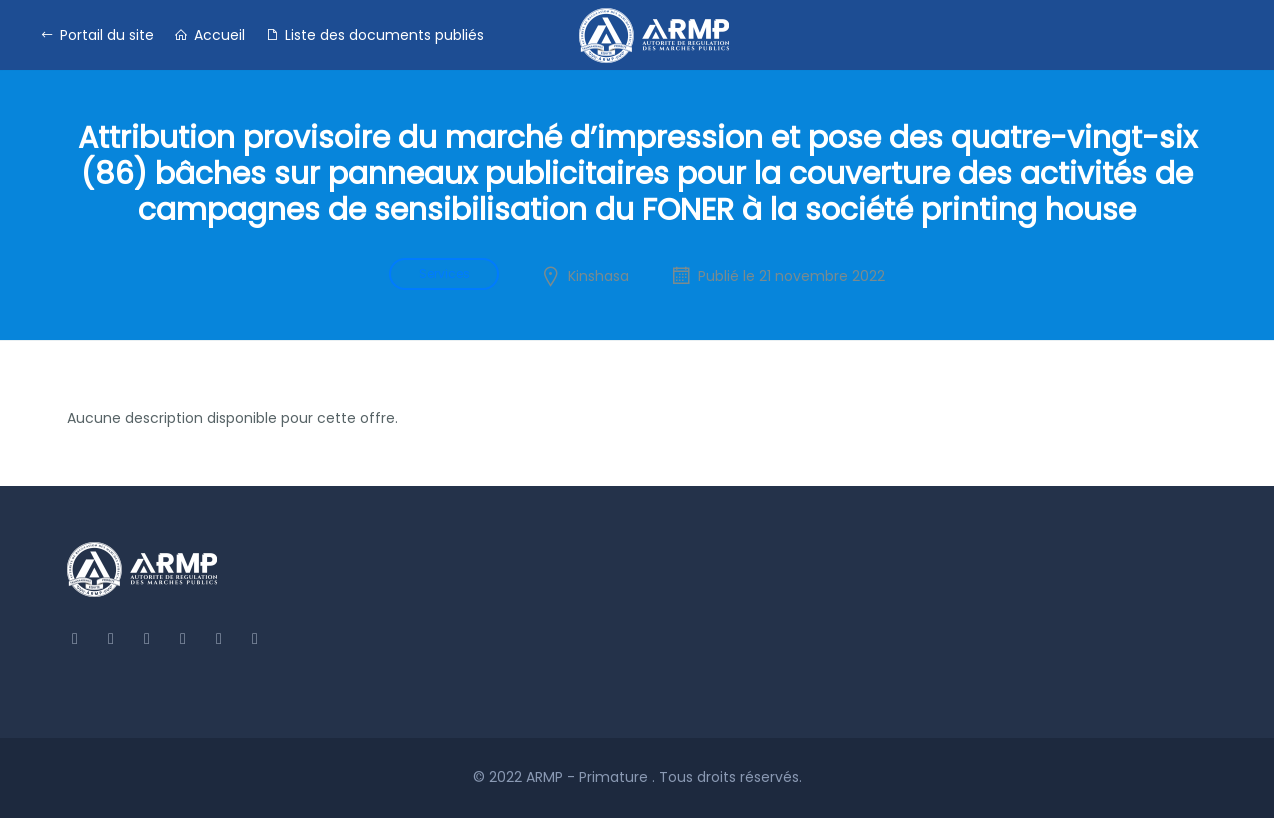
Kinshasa (598, 276)
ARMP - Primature (589, 777)
